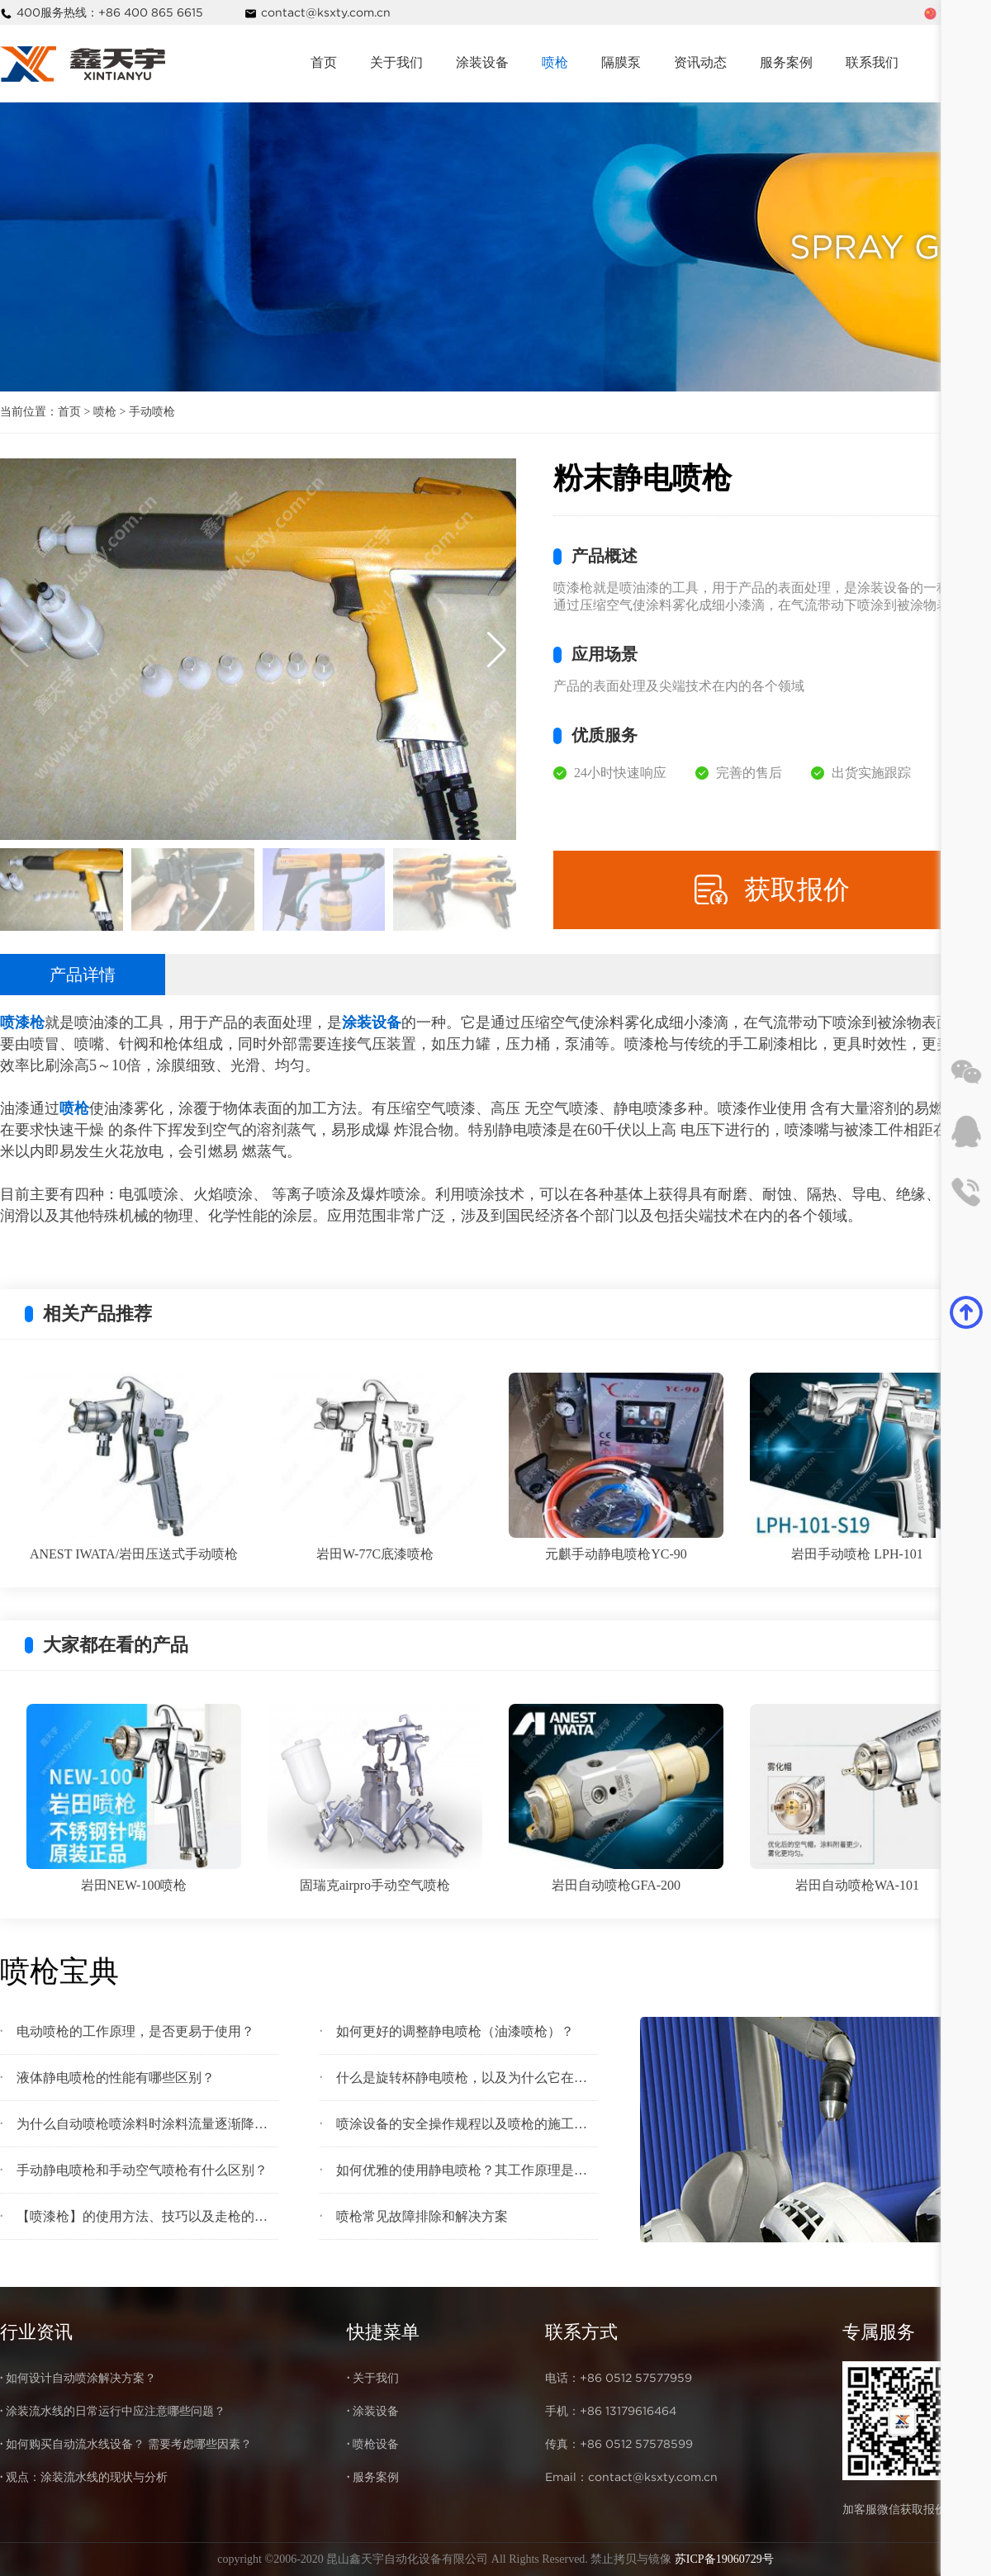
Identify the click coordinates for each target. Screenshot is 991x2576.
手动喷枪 (152, 412)
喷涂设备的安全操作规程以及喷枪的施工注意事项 (467, 2124)
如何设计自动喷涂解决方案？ (81, 2378)
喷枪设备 (376, 2444)
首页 (324, 62)
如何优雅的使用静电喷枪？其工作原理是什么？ (467, 2170)
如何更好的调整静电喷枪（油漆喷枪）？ (455, 2031)
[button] (497, 649)
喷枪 (555, 62)
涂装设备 (482, 62)
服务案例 (786, 62)
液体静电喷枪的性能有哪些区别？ (116, 2078)
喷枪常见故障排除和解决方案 (422, 2216)
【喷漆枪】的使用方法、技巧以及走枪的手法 (147, 2216)
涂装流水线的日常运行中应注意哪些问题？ (115, 2411)
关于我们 (396, 62)
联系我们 (872, 62)
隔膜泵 (621, 62)
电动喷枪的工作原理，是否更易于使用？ (135, 2031)
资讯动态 (700, 62)
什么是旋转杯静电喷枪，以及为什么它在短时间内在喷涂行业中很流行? (467, 2078)
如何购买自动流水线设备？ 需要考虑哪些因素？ (129, 2444)
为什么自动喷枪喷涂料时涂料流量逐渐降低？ (147, 2124)
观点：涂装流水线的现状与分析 (87, 2477)
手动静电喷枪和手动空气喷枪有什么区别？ (142, 2170)
